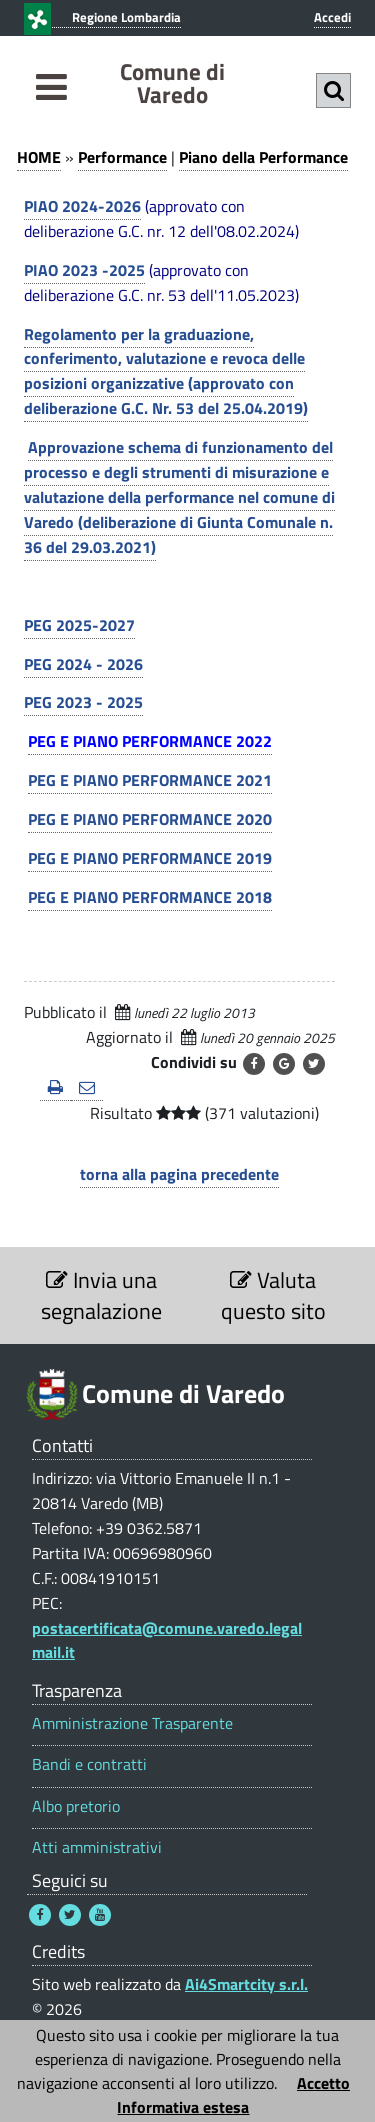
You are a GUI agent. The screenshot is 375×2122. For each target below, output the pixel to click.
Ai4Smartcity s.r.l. (246, 1984)
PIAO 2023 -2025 (84, 270)
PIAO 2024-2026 (82, 206)
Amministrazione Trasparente (132, 1723)
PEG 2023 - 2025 (83, 702)
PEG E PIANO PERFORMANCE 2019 (150, 858)
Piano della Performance (263, 157)
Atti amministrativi (97, 1847)
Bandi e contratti (89, 1764)
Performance (122, 157)
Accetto (323, 2083)
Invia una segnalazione (101, 1295)
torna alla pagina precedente (179, 1174)
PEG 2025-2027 (79, 625)
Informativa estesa (183, 2107)
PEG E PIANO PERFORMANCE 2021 (150, 780)
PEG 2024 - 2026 (83, 664)
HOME (39, 157)
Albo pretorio (76, 1806)
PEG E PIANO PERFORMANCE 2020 (150, 819)
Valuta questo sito (273, 1295)
